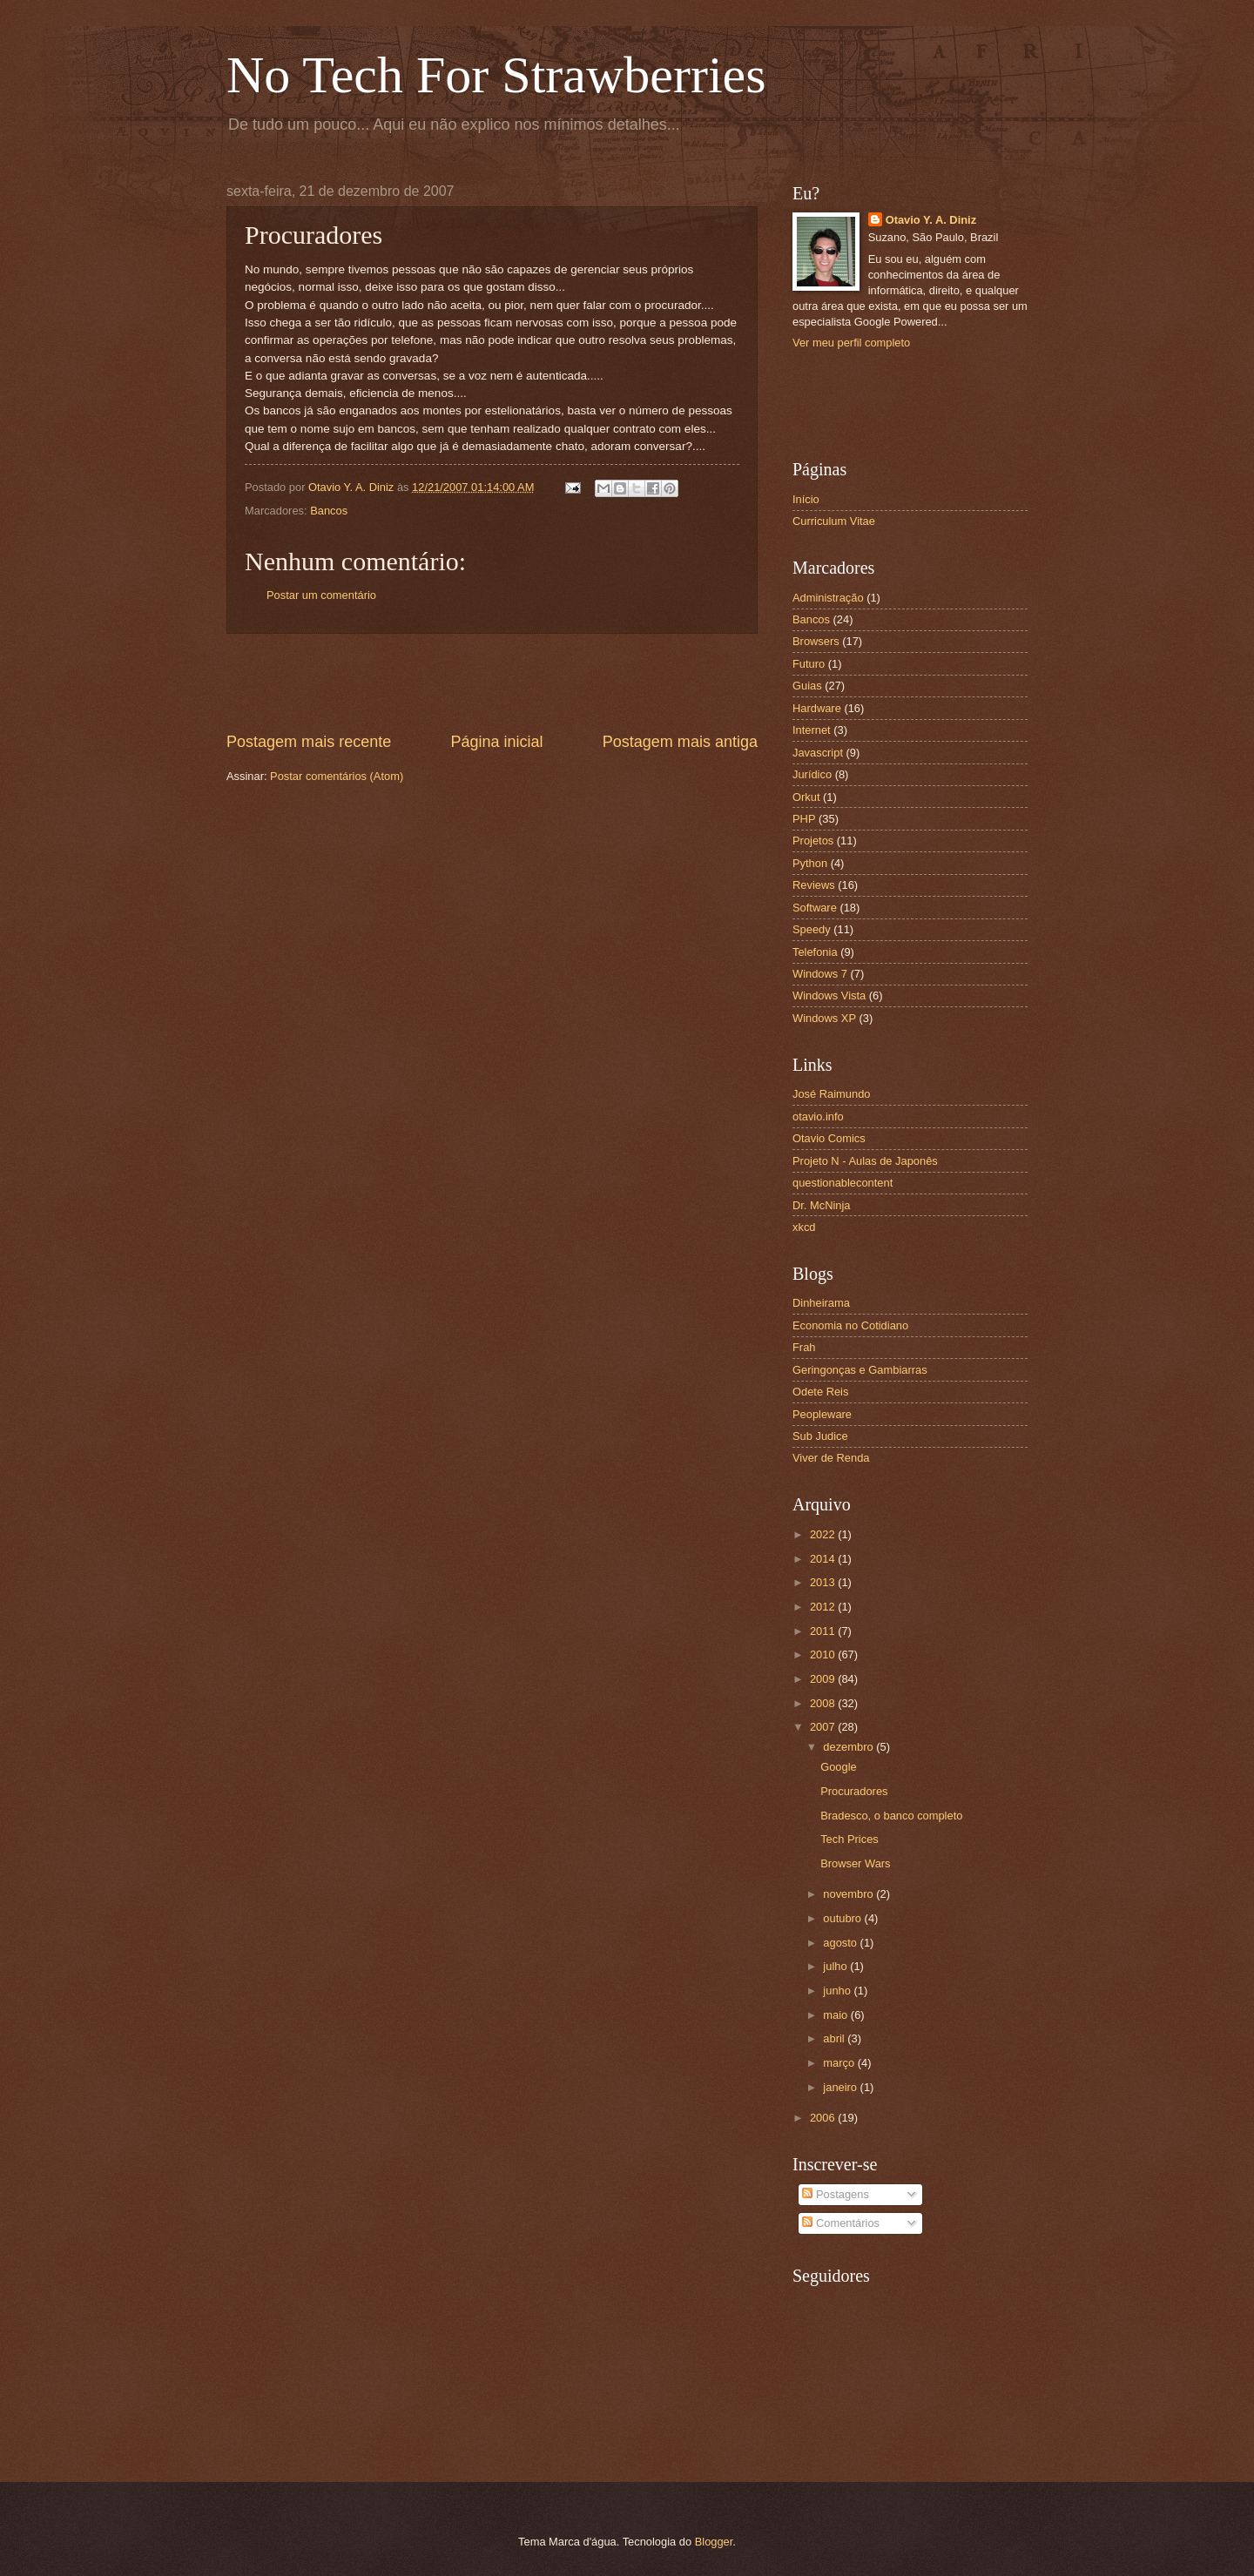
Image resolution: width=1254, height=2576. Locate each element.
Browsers (815, 641)
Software (814, 907)
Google (838, 1766)
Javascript (817, 752)
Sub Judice (820, 1436)
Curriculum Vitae (833, 521)
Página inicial (496, 741)
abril (835, 2038)
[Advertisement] (492, 682)
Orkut (805, 797)
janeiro (841, 2087)
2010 (824, 1654)
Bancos (328, 510)
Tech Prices (849, 1839)
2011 (824, 1631)
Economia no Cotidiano (850, 1325)
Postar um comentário (321, 595)
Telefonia (815, 951)
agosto (841, 1942)
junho (838, 1990)
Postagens (835, 2194)
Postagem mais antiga (680, 741)
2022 (824, 1534)
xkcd (803, 1227)
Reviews (813, 884)
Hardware (816, 708)
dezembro (849, 1746)
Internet (811, 729)
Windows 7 (819, 973)
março (840, 2062)
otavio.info (818, 1116)
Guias (807, 685)
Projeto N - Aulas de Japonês (865, 1160)
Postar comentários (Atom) (336, 776)
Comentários (841, 2223)
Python (809, 863)
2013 (824, 1582)
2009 (824, 1678)
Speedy (811, 929)
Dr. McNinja (821, 1205)
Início (805, 499)
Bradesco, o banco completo (891, 1815)
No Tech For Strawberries (496, 75)
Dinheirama (821, 1302)
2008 (824, 1703)
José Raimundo (831, 1093)
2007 (824, 1726)
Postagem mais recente (308, 741)
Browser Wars (855, 1863)
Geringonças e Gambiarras (859, 1369)
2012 (824, 1606)
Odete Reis (820, 1391)
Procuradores (853, 1791)
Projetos (812, 840)
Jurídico (812, 774)
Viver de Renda (831, 1457)
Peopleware (822, 1414)
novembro (849, 1893)
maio (836, 2014)
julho (836, 1966)
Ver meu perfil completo (851, 342)
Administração (828, 597)
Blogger (714, 2541)
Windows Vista (829, 995)
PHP (803, 818)
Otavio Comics (829, 1138)
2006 (824, 2117)
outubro (843, 1918)
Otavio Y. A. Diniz (931, 219)
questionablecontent (842, 1182)
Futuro (808, 663)
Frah (803, 1347)
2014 (824, 1558)
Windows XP (824, 1018)
